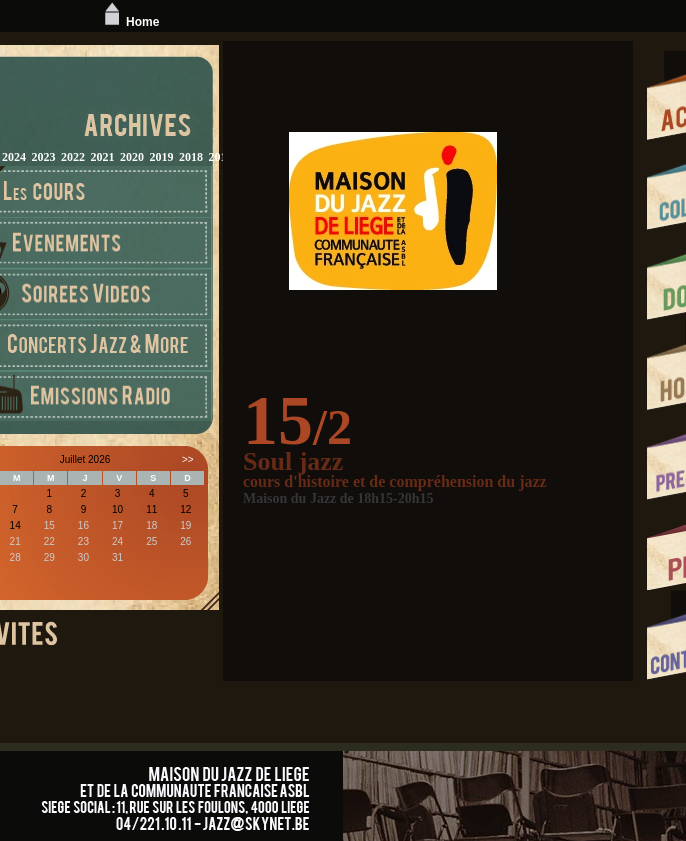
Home (129, 22)
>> (188, 459)
